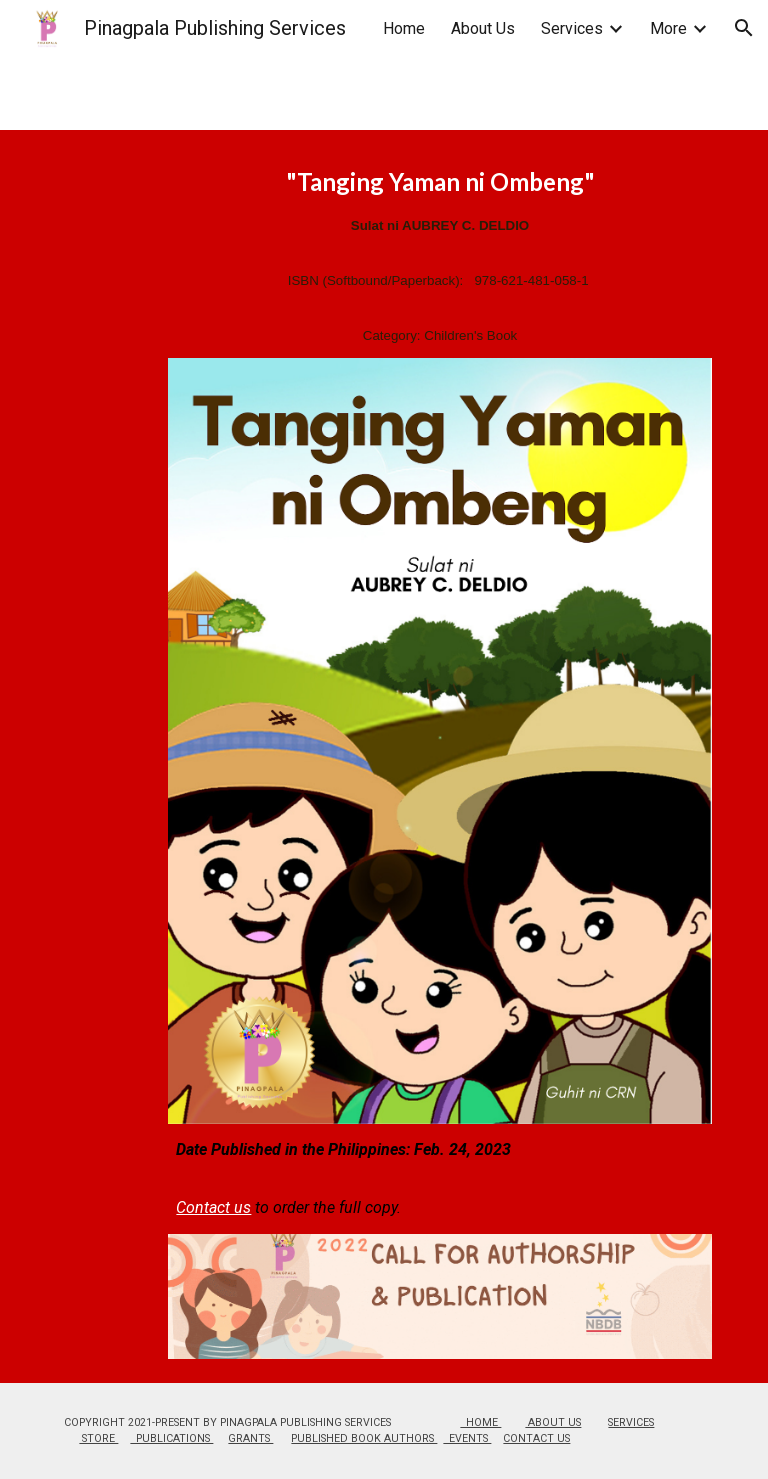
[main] (439, 256)
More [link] (668, 28)
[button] (744, 28)
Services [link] (572, 28)
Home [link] (404, 28)
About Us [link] (483, 28)
